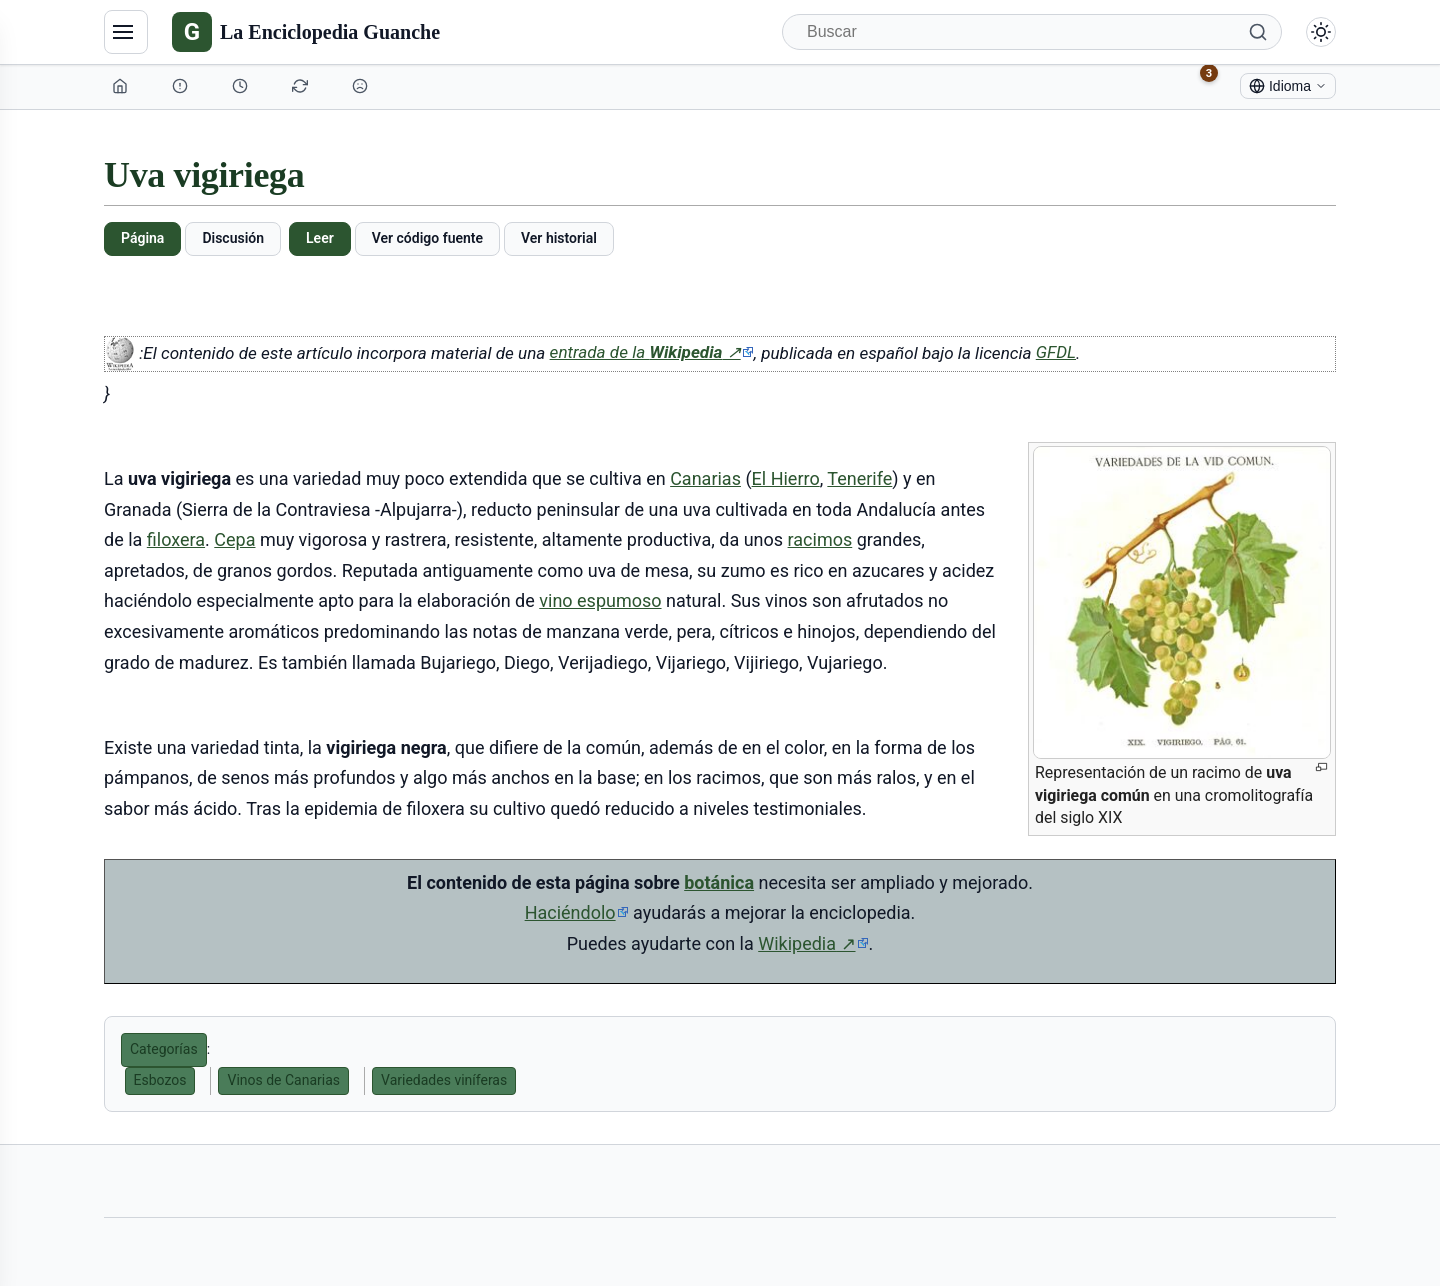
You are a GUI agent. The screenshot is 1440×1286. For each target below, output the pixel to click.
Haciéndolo (570, 912)
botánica (719, 882)
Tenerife (859, 478)
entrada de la (652, 352)
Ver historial (559, 238)
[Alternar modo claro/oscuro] (1321, 32)
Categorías (164, 1049)
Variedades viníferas (444, 1080)
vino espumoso (600, 600)
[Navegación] (126, 32)
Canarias (705, 478)
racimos (820, 539)
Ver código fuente (427, 238)
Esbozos (160, 1080)
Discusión (233, 238)
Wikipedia (813, 944)
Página (142, 238)
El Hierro (786, 478)
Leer (320, 238)
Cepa (234, 539)
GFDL (1056, 352)
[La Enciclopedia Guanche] (306, 32)
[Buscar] (1032, 32)
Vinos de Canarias (283, 1080)
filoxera (176, 539)
